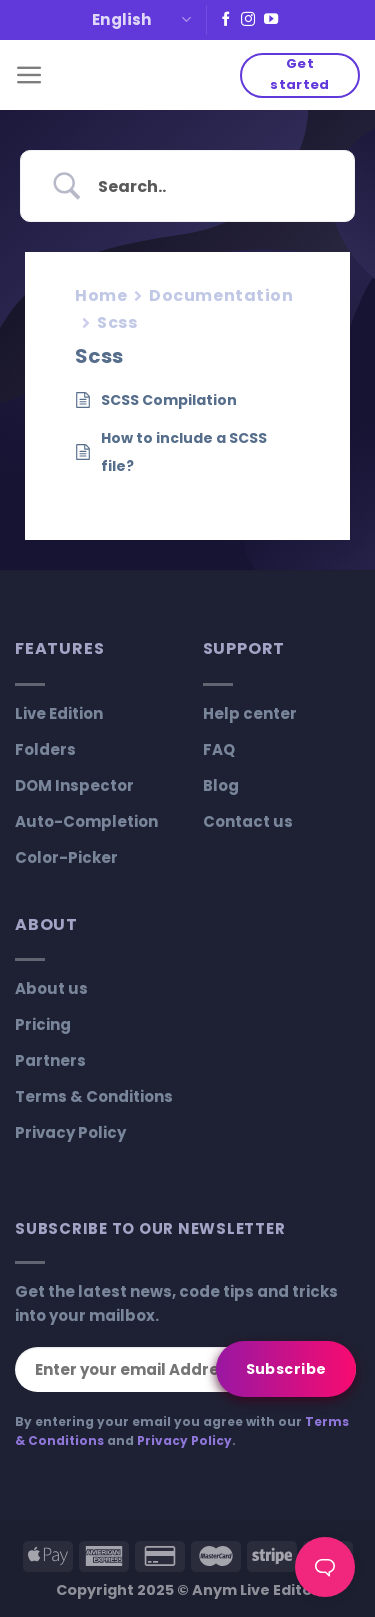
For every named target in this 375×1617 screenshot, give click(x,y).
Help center (250, 713)
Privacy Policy (70, 1132)
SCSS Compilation (169, 400)
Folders (45, 749)
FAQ (219, 749)
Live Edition (59, 713)
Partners (50, 1060)
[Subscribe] (286, 1369)
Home (101, 295)
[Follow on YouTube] (271, 20)
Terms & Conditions (94, 1096)
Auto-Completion (86, 821)
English (141, 19)
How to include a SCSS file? (184, 452)
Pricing (43, 1024)
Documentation (221, 295)
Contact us (248, 821)
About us (51, 988)
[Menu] (29, 75)
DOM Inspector (74, 785)
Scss (117, 322)
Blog (221, 785)
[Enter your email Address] (185, 1369)
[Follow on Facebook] (226, 20)
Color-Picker (66, 857)
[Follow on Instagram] (248, 20)
